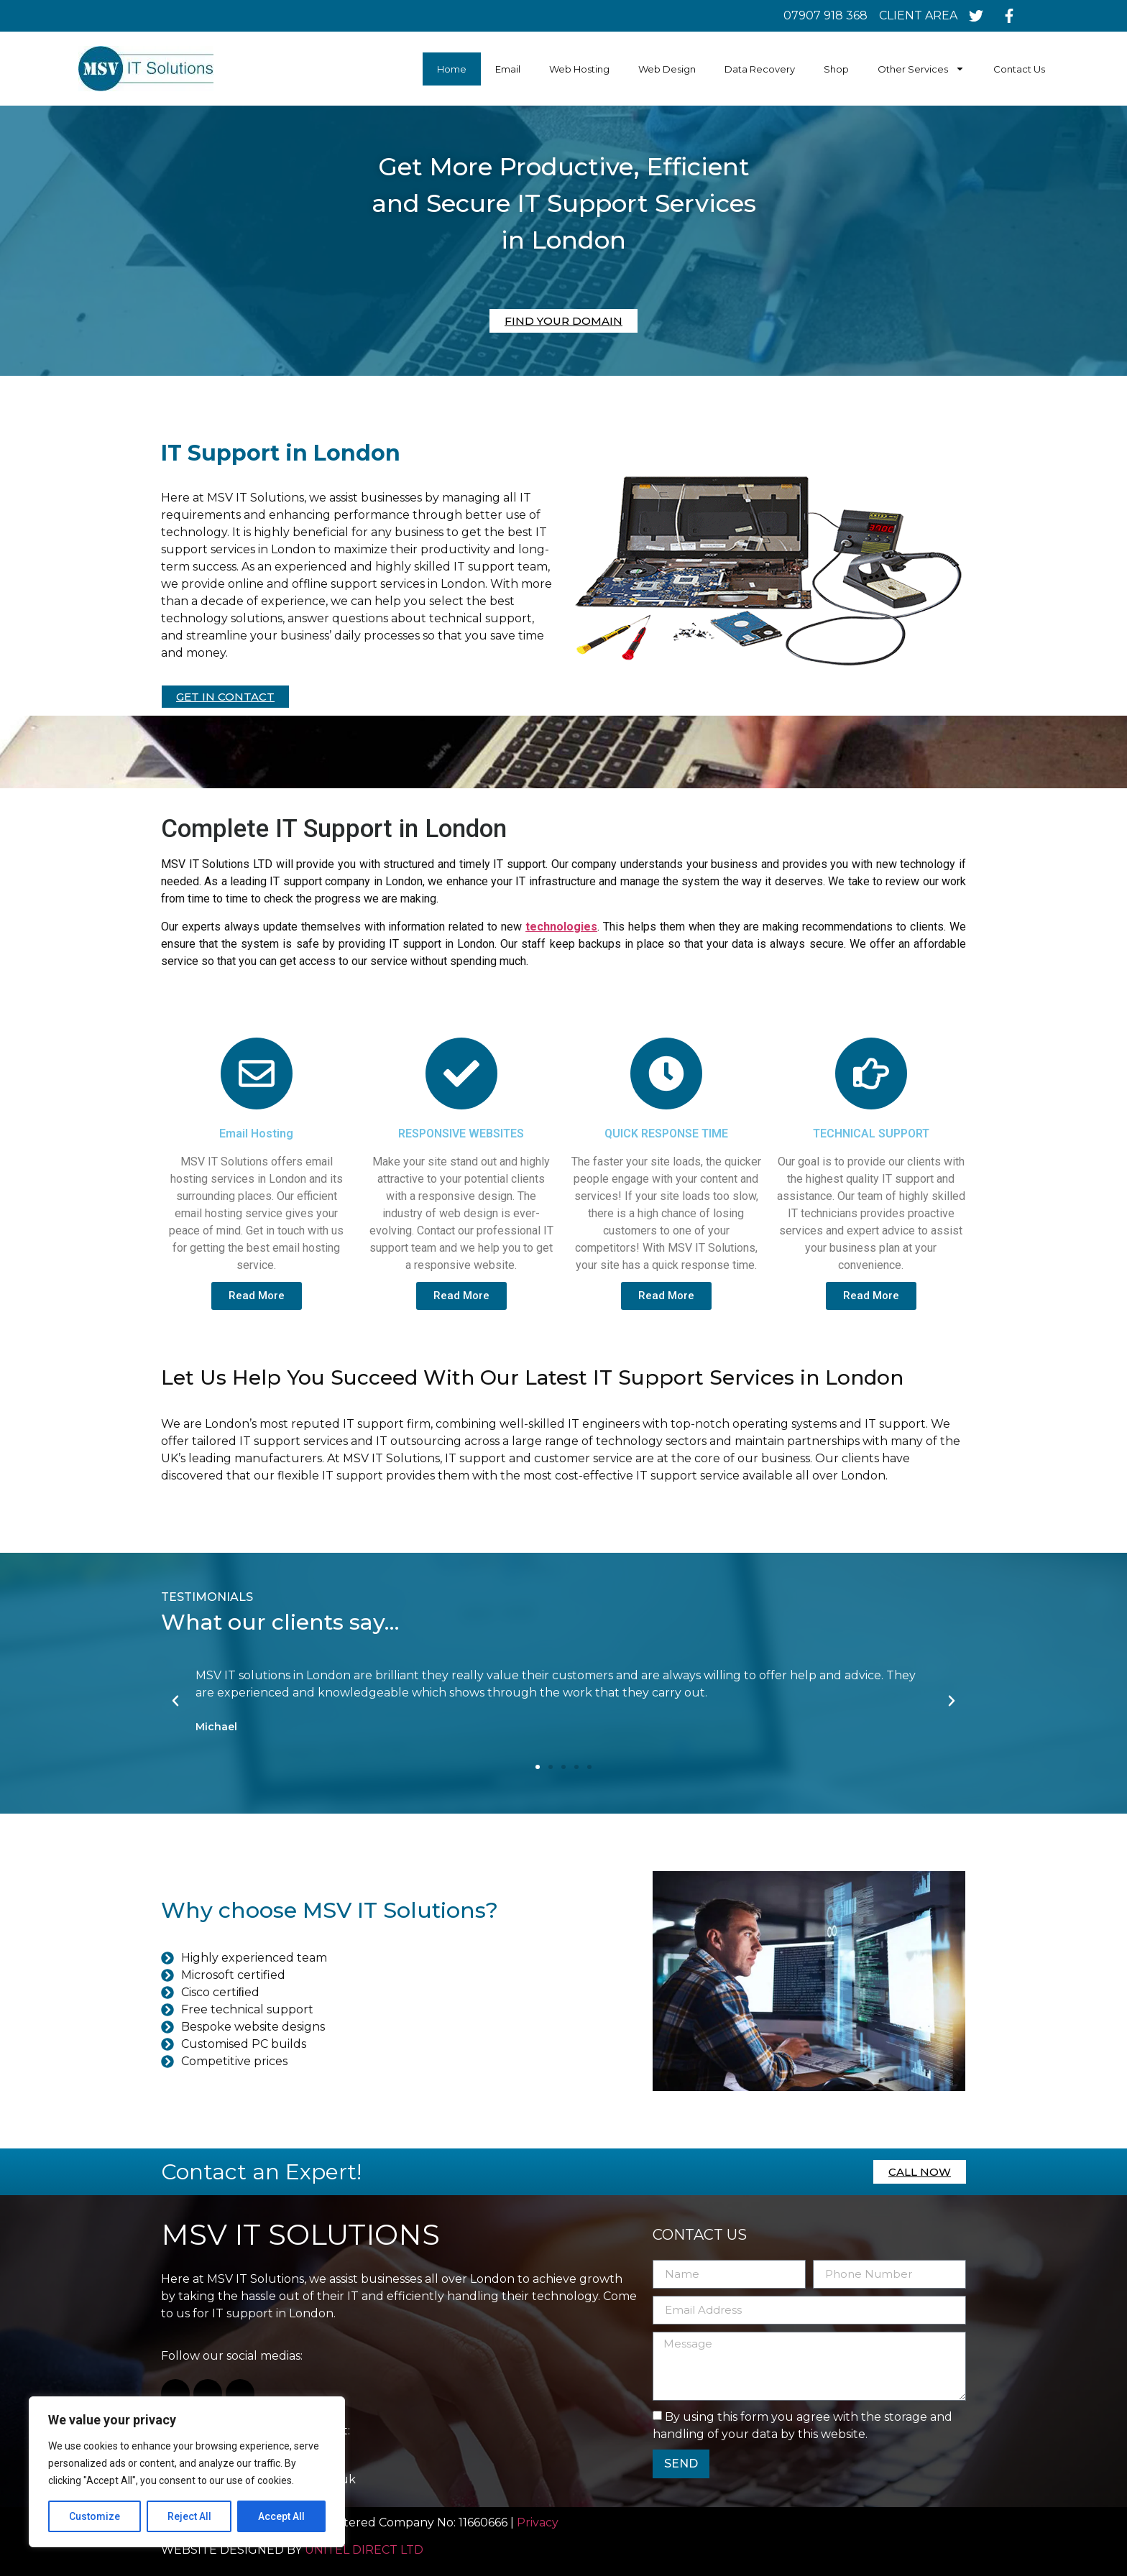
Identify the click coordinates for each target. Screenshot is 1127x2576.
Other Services (921, 68)
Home (451, 69)
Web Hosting (579, 69)
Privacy (539, 2522)
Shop (836, 69)
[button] (537, 1767)
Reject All (189, 2516)
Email (507, 69)
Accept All (281, 2516)
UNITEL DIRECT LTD (364, 2550)
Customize (94, 2516)
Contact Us (1019, 69)
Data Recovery (759, 69)
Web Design (667, 69)
